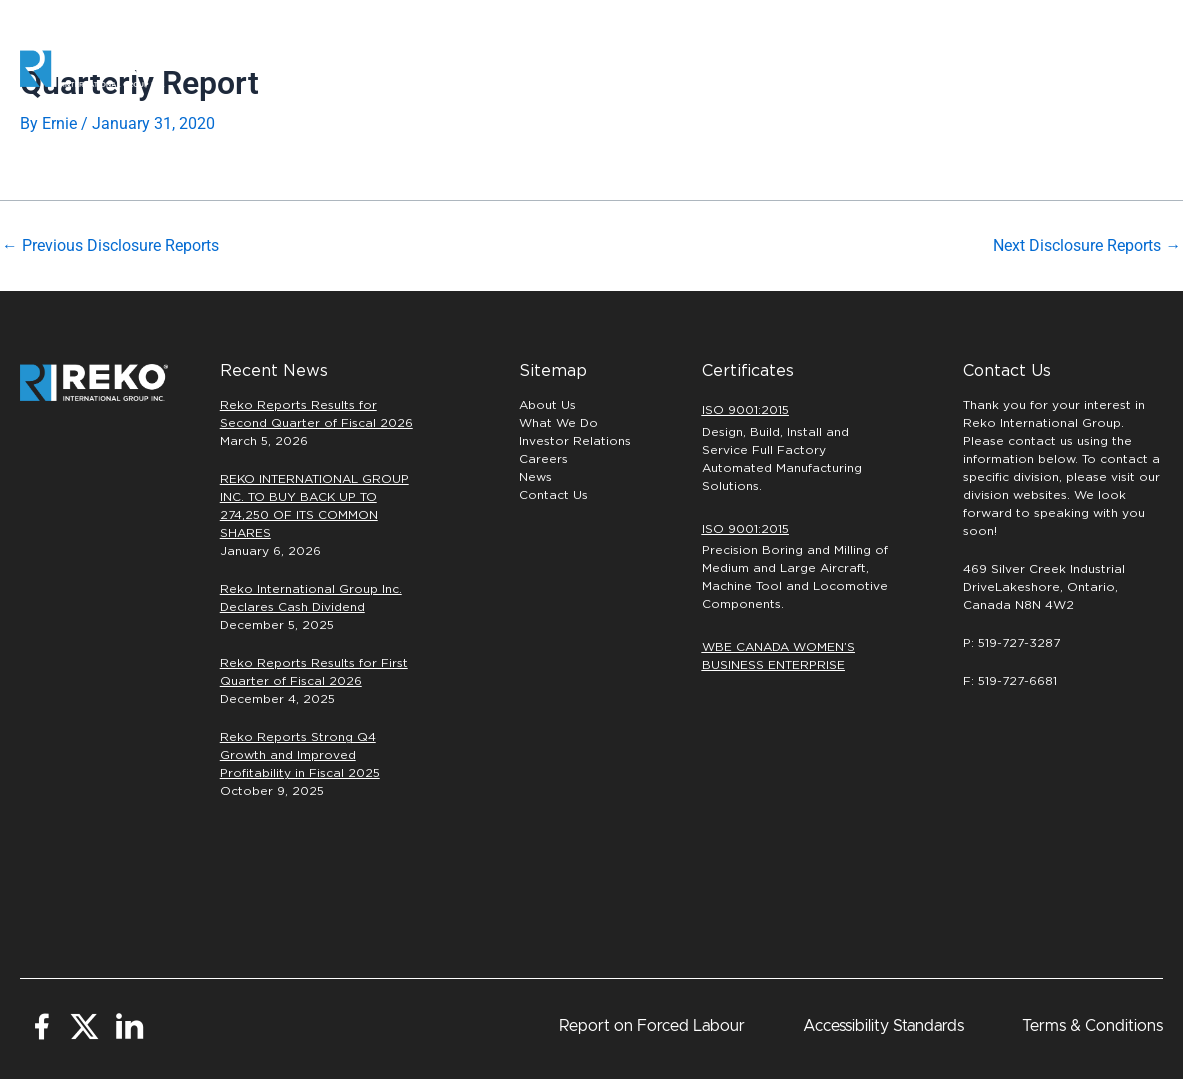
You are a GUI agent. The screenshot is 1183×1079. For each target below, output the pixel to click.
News (535, 477)
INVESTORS (944, 68)
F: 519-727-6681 (1010, 681)
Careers (826, 69)
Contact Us (553, 495)
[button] (1097, 69)
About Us (547, 405)
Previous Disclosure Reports (110, 246)
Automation (509, 68)
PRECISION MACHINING (668, 68)
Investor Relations (575, 441)
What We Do (558, 423)
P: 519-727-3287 (1011, 643)
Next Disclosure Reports (1087, 246)
